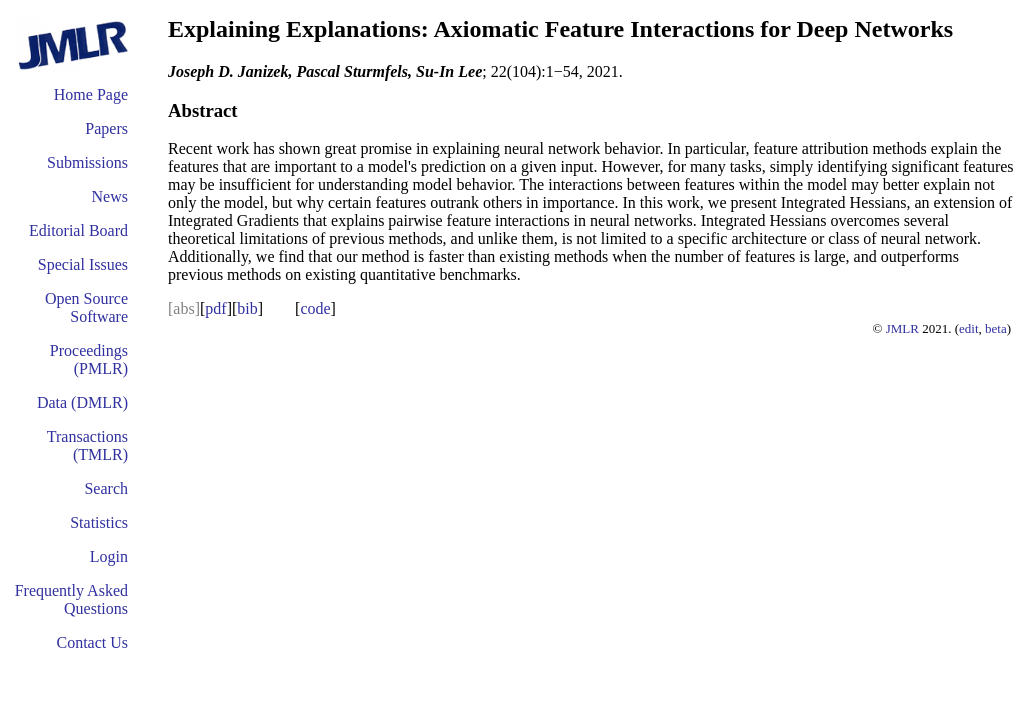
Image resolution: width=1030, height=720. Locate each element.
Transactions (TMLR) (87, 445)
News (110, 196)
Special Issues (83, 264)
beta (996, 328)
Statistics (99, 522)
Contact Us (92, 642)
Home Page (91, 94)
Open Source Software (86, 307)
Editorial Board (78, 230)
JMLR (902, 328)
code (315, 308)
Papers (106, 128)
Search (106, 488)
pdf (215, 308)
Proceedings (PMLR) (89, 359)
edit (969, 328)
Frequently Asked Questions (71, 599)
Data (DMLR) (82, 402)
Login (109, 556)
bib (247, 308)
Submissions (87, 162)
